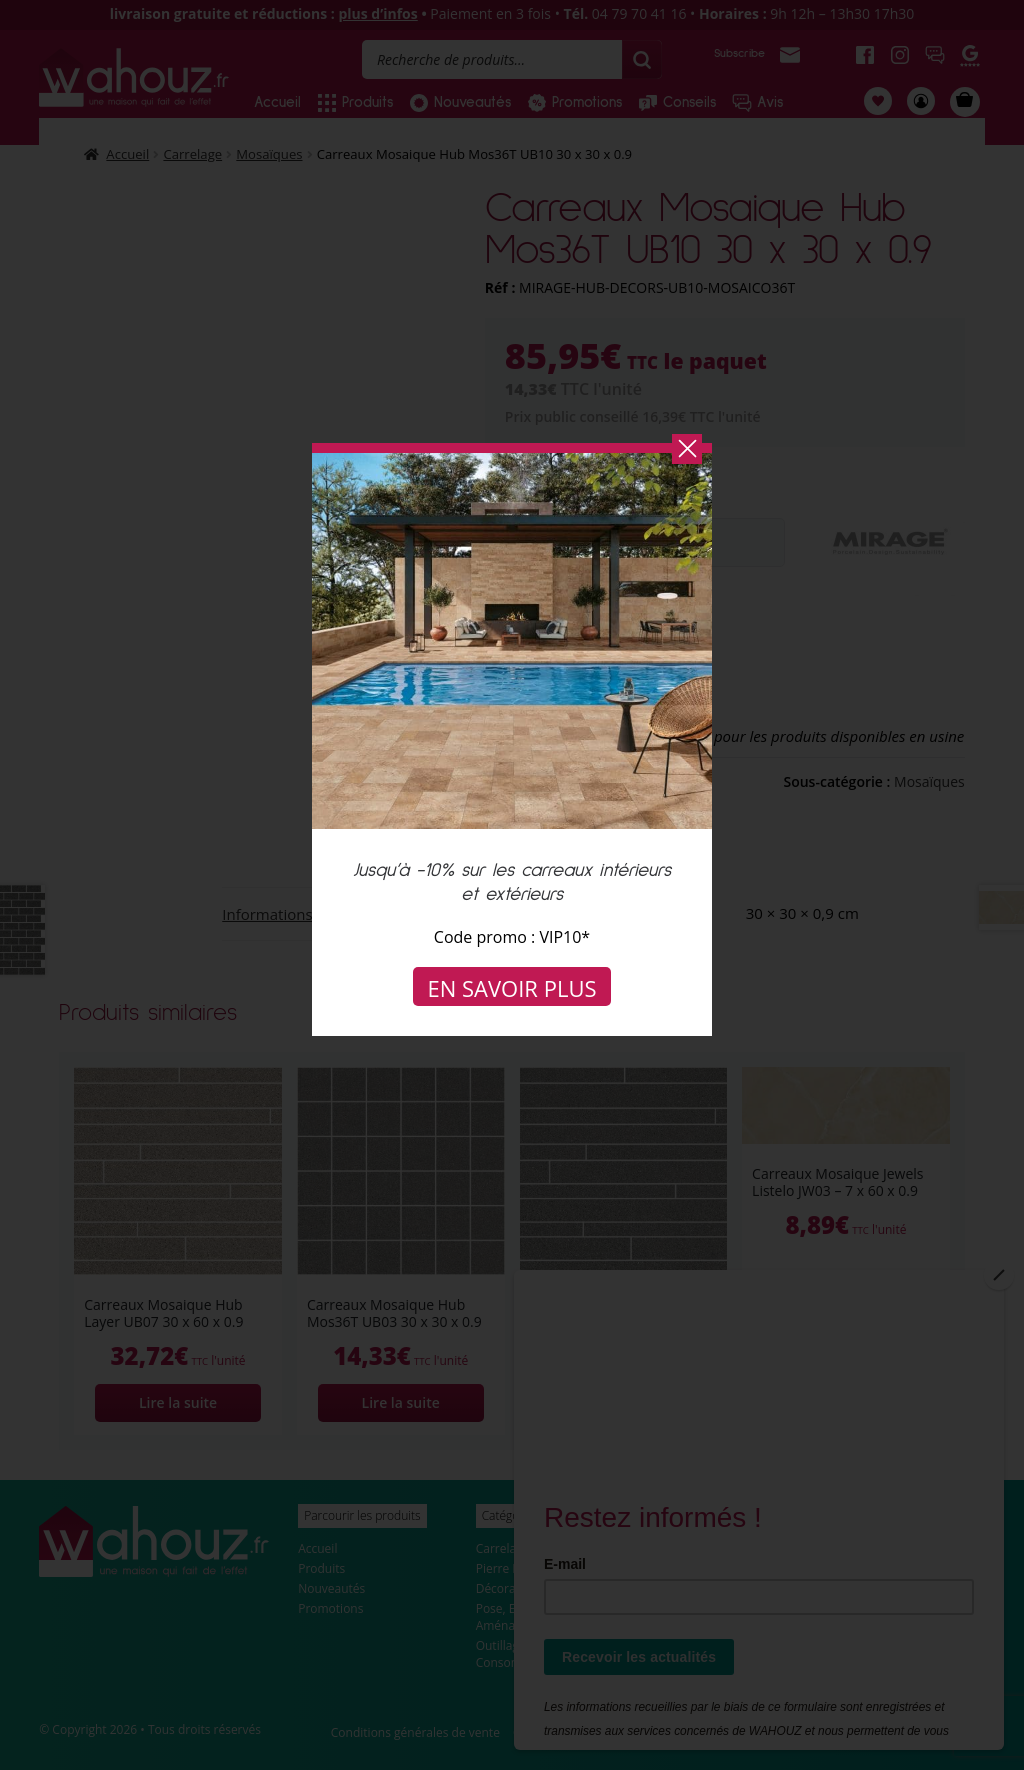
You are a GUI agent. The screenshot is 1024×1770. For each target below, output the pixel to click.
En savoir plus (512, 988)
